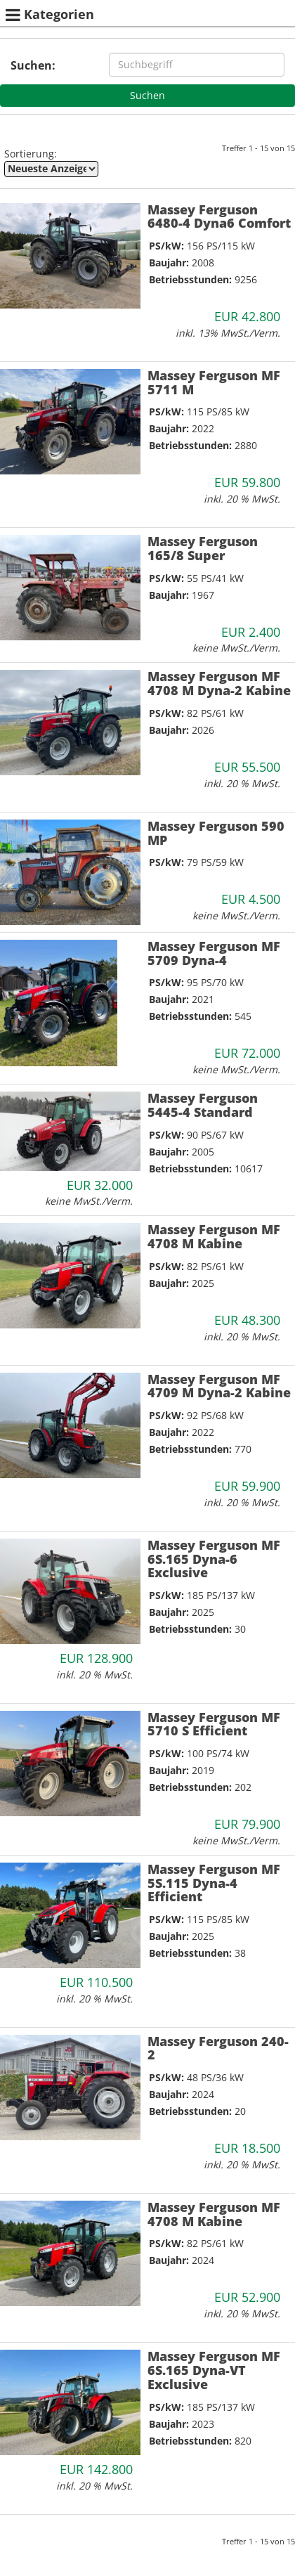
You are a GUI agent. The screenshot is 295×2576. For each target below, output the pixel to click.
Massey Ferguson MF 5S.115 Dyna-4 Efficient (214, 1882)
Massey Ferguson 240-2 (218, 2048)
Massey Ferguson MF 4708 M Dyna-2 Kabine (219, 683)
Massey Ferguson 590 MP (216, 832)
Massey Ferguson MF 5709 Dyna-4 (214, 953)
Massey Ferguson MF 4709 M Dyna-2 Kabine (219, 1386)
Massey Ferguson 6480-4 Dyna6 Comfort (219, 216)
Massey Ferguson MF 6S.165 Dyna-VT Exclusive (214, 2370)
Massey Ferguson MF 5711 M (214, 382)
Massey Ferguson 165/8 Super (203, 548)
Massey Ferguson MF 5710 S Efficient (214, 1724)
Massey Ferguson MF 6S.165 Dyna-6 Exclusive (214, 1558)
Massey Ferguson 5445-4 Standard (203, 1104)
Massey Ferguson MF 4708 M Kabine (214, 1236)
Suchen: (33, 65)
